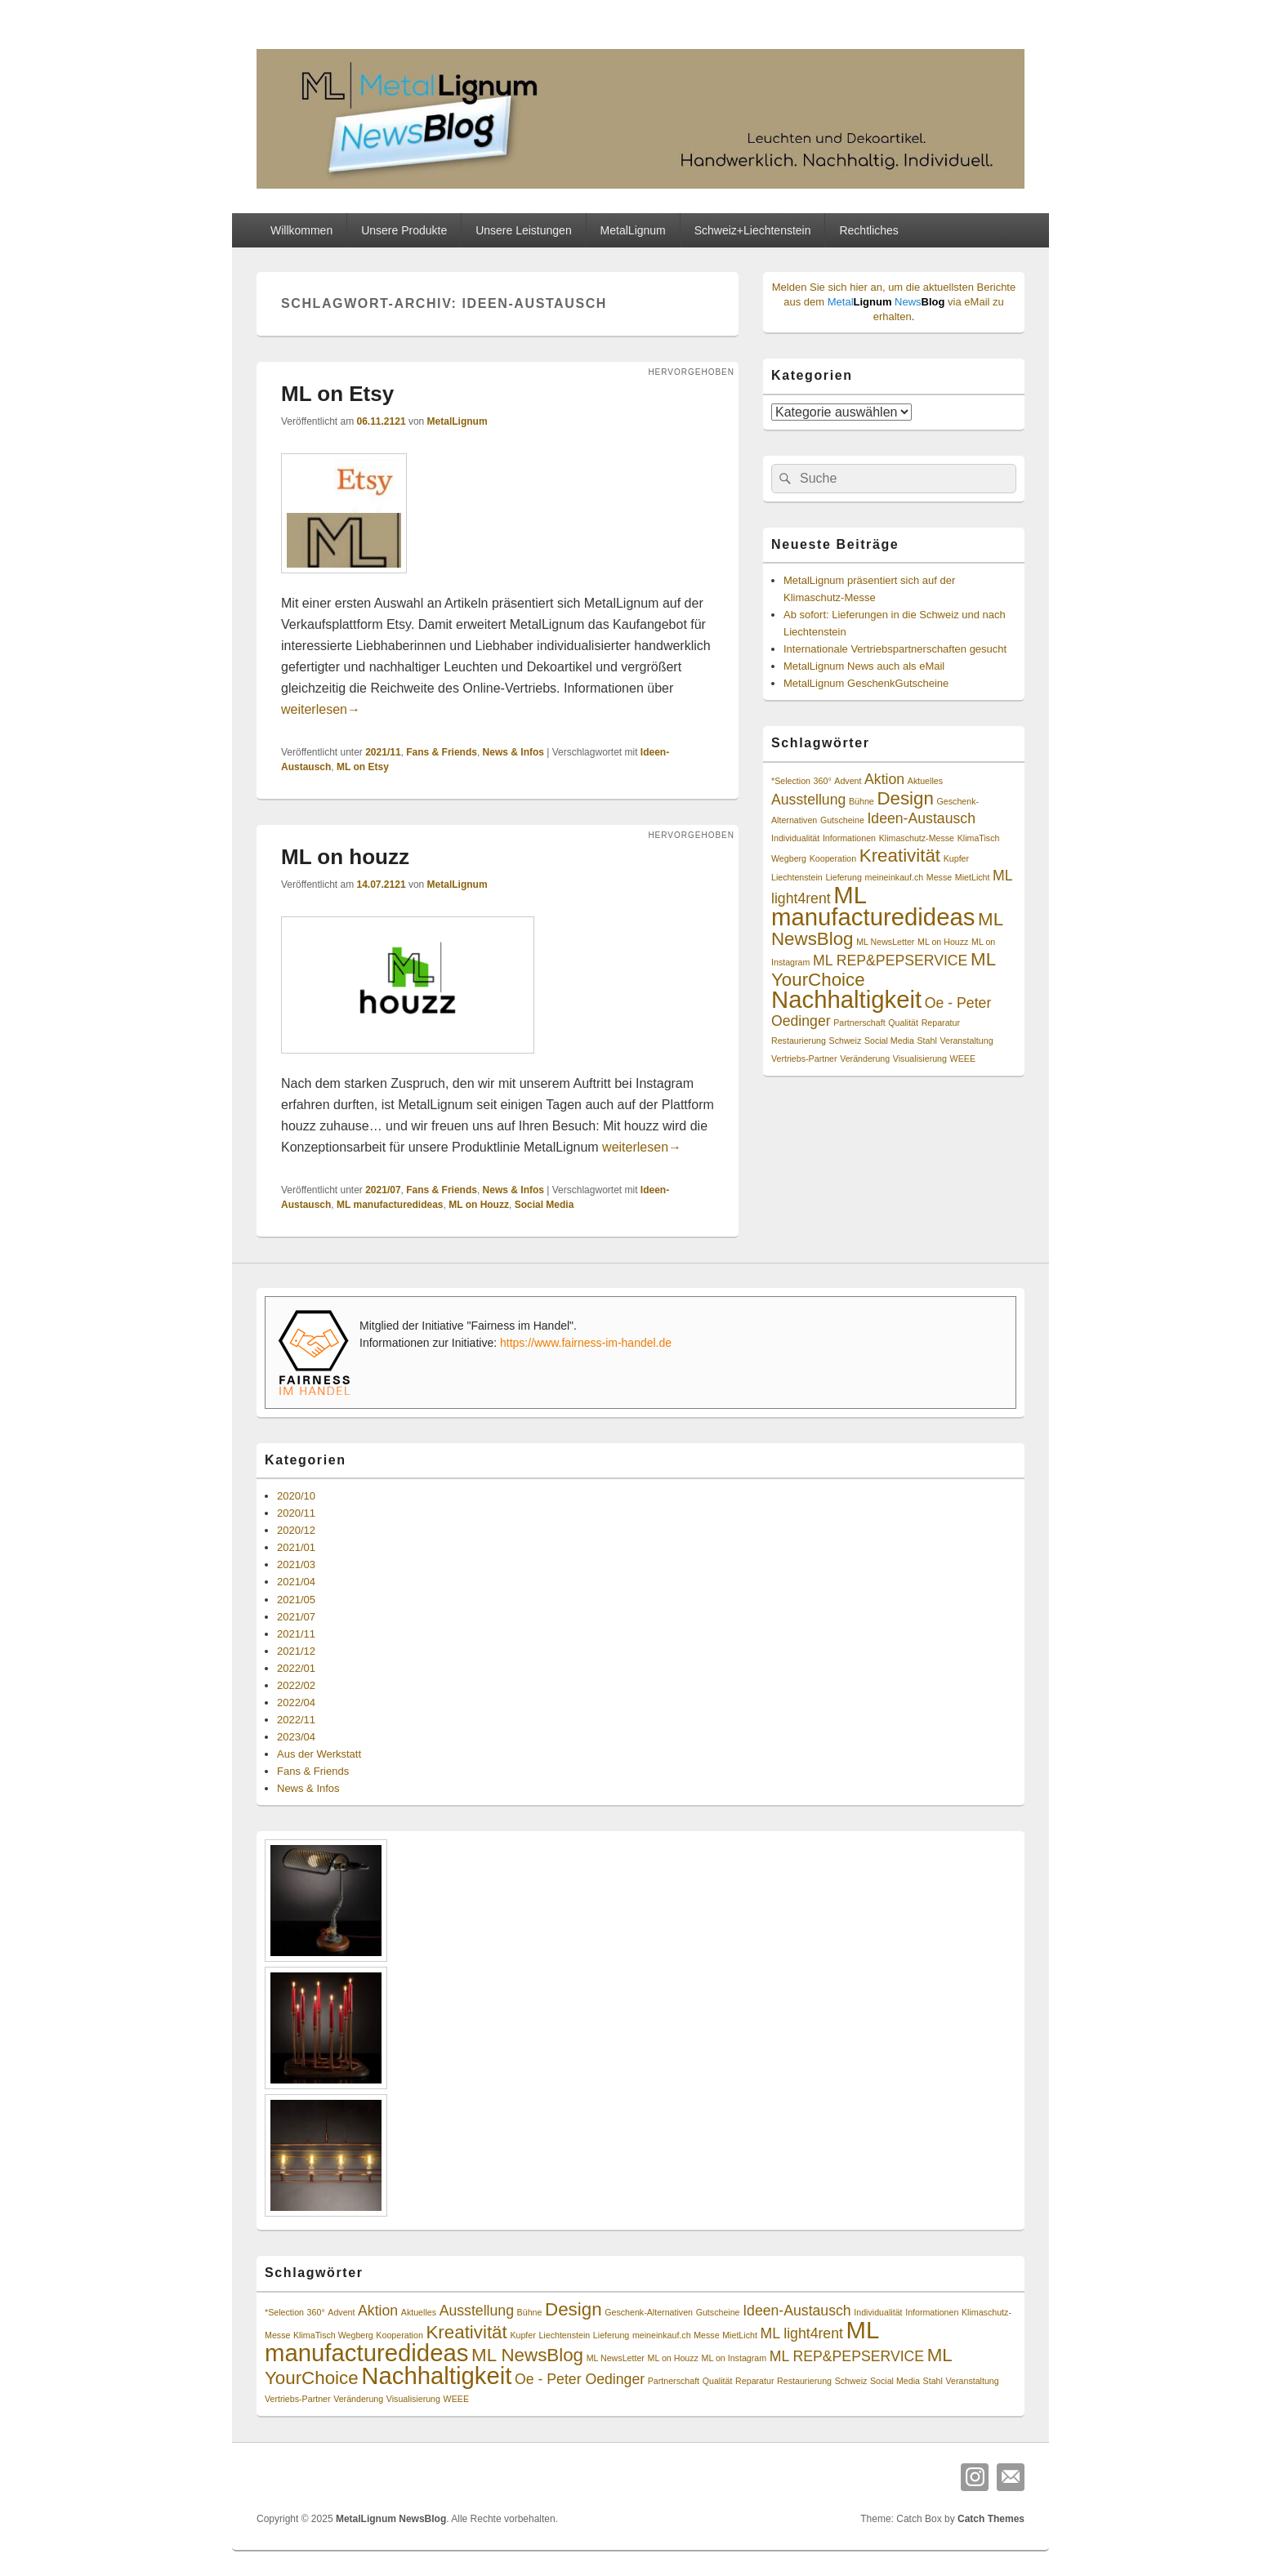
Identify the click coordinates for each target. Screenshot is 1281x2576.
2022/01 (296, 1668)
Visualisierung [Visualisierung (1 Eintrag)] (920, 1058)
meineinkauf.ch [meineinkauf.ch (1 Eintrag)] (894, 877)
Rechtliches (868, 230)
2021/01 (296, 1547)
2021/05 (296, 1599)
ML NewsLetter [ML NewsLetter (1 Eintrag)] (885, 942)
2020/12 (296, 1530)
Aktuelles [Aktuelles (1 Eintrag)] (925, 781)
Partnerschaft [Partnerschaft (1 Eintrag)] (859, 1022)
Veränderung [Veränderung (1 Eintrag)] (865, 1058)
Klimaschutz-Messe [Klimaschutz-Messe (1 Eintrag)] (916, 838)
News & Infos (513, 752)
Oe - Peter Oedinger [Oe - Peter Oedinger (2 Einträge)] (580, 2379)
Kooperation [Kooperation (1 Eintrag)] (833, 858)
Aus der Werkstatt (319, 1754)
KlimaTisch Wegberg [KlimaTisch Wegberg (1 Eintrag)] (333, 2335)
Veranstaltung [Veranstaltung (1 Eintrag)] (966, 1040)
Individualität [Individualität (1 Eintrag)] (795, 838)
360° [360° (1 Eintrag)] (823, 781)
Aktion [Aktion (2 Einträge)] (884, 779)
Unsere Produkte (404, 230)
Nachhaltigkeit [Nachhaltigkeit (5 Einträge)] (846, 999)
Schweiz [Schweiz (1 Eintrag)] (845, 1040)
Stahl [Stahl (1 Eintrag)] (927, 1040)
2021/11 (382, 752)
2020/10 (296, 1496)
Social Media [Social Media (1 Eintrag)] (889, 1040)
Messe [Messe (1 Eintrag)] (939, 877)
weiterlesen (320, 709)
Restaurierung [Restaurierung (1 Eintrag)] (798, 1040)
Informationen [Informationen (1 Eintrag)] (849, 838)
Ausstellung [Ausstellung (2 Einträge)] (808, 799)
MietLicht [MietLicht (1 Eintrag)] (972, 877)
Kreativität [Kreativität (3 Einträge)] (899, 855)
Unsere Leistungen (523, 230)
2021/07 (382, 1190)
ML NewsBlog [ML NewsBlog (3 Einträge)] (527, 2355)
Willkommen (301, 230)
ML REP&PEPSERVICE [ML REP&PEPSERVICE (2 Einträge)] (890, 960)
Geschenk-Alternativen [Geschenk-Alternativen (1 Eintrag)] (649, 2312)
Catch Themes (990, 2519)
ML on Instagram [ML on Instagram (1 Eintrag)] (734, 2358)
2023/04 (296, 1737)
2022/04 (296, 1702)
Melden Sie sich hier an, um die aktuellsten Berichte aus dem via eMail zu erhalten (893, 302)
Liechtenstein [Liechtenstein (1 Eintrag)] (797, 877)
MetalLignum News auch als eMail (863, 666)
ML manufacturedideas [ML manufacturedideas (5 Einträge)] (873, 905)
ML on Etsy (337, 393)
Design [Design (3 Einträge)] (905, 798)
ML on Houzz (479, 1204)
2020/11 (296, 1513)
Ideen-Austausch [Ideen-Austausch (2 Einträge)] (921, 818)
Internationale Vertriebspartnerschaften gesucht (894, 649)
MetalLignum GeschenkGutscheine (865, 683)
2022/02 (296, 1685)
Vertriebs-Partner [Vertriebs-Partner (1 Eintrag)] (804, 1058)
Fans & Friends (441, 752)
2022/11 (296, 1720)
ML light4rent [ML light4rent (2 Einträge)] (802, 2333)
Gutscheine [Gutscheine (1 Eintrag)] (842, 820)
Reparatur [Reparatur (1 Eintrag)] (941, 1022)
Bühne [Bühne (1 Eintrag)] (861, 801)
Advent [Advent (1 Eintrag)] (847, 781)
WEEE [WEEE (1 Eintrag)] (962, 1058)
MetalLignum (633, 230)
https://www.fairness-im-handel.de (586, 1342)
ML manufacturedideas (390, 1204)
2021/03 (296, 1564)
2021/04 (296, 1581)
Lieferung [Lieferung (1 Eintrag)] (843, 877)
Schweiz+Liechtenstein (752, 230)
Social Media (544, 1204)
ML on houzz (345, 857)
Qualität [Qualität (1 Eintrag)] (903, 1022)
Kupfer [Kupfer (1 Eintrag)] (956, 858)
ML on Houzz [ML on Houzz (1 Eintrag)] (942, 942)
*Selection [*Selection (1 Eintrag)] (790, 781)
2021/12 (296, 1651)
